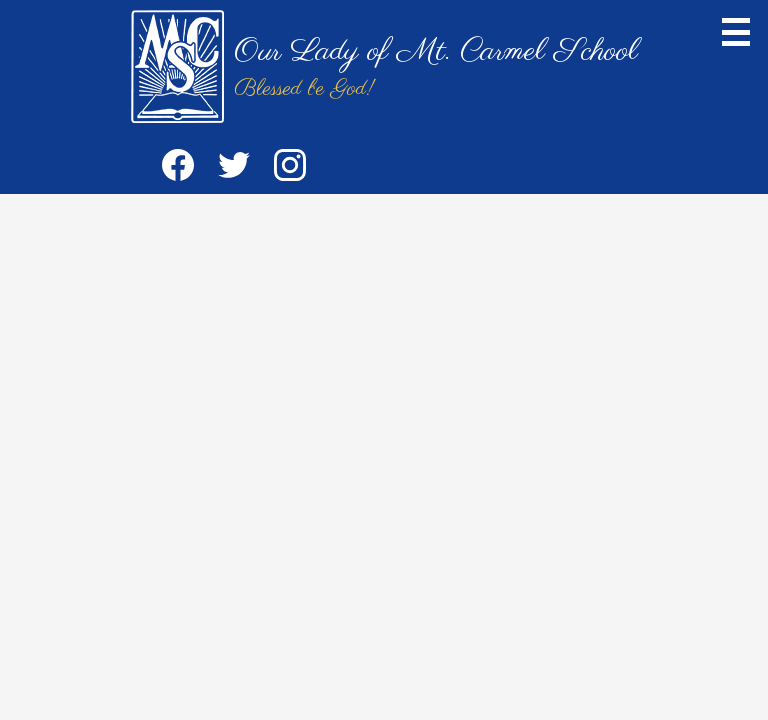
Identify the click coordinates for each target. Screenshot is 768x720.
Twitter (234, 169)
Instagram (290, 169)
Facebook (178, 169)
